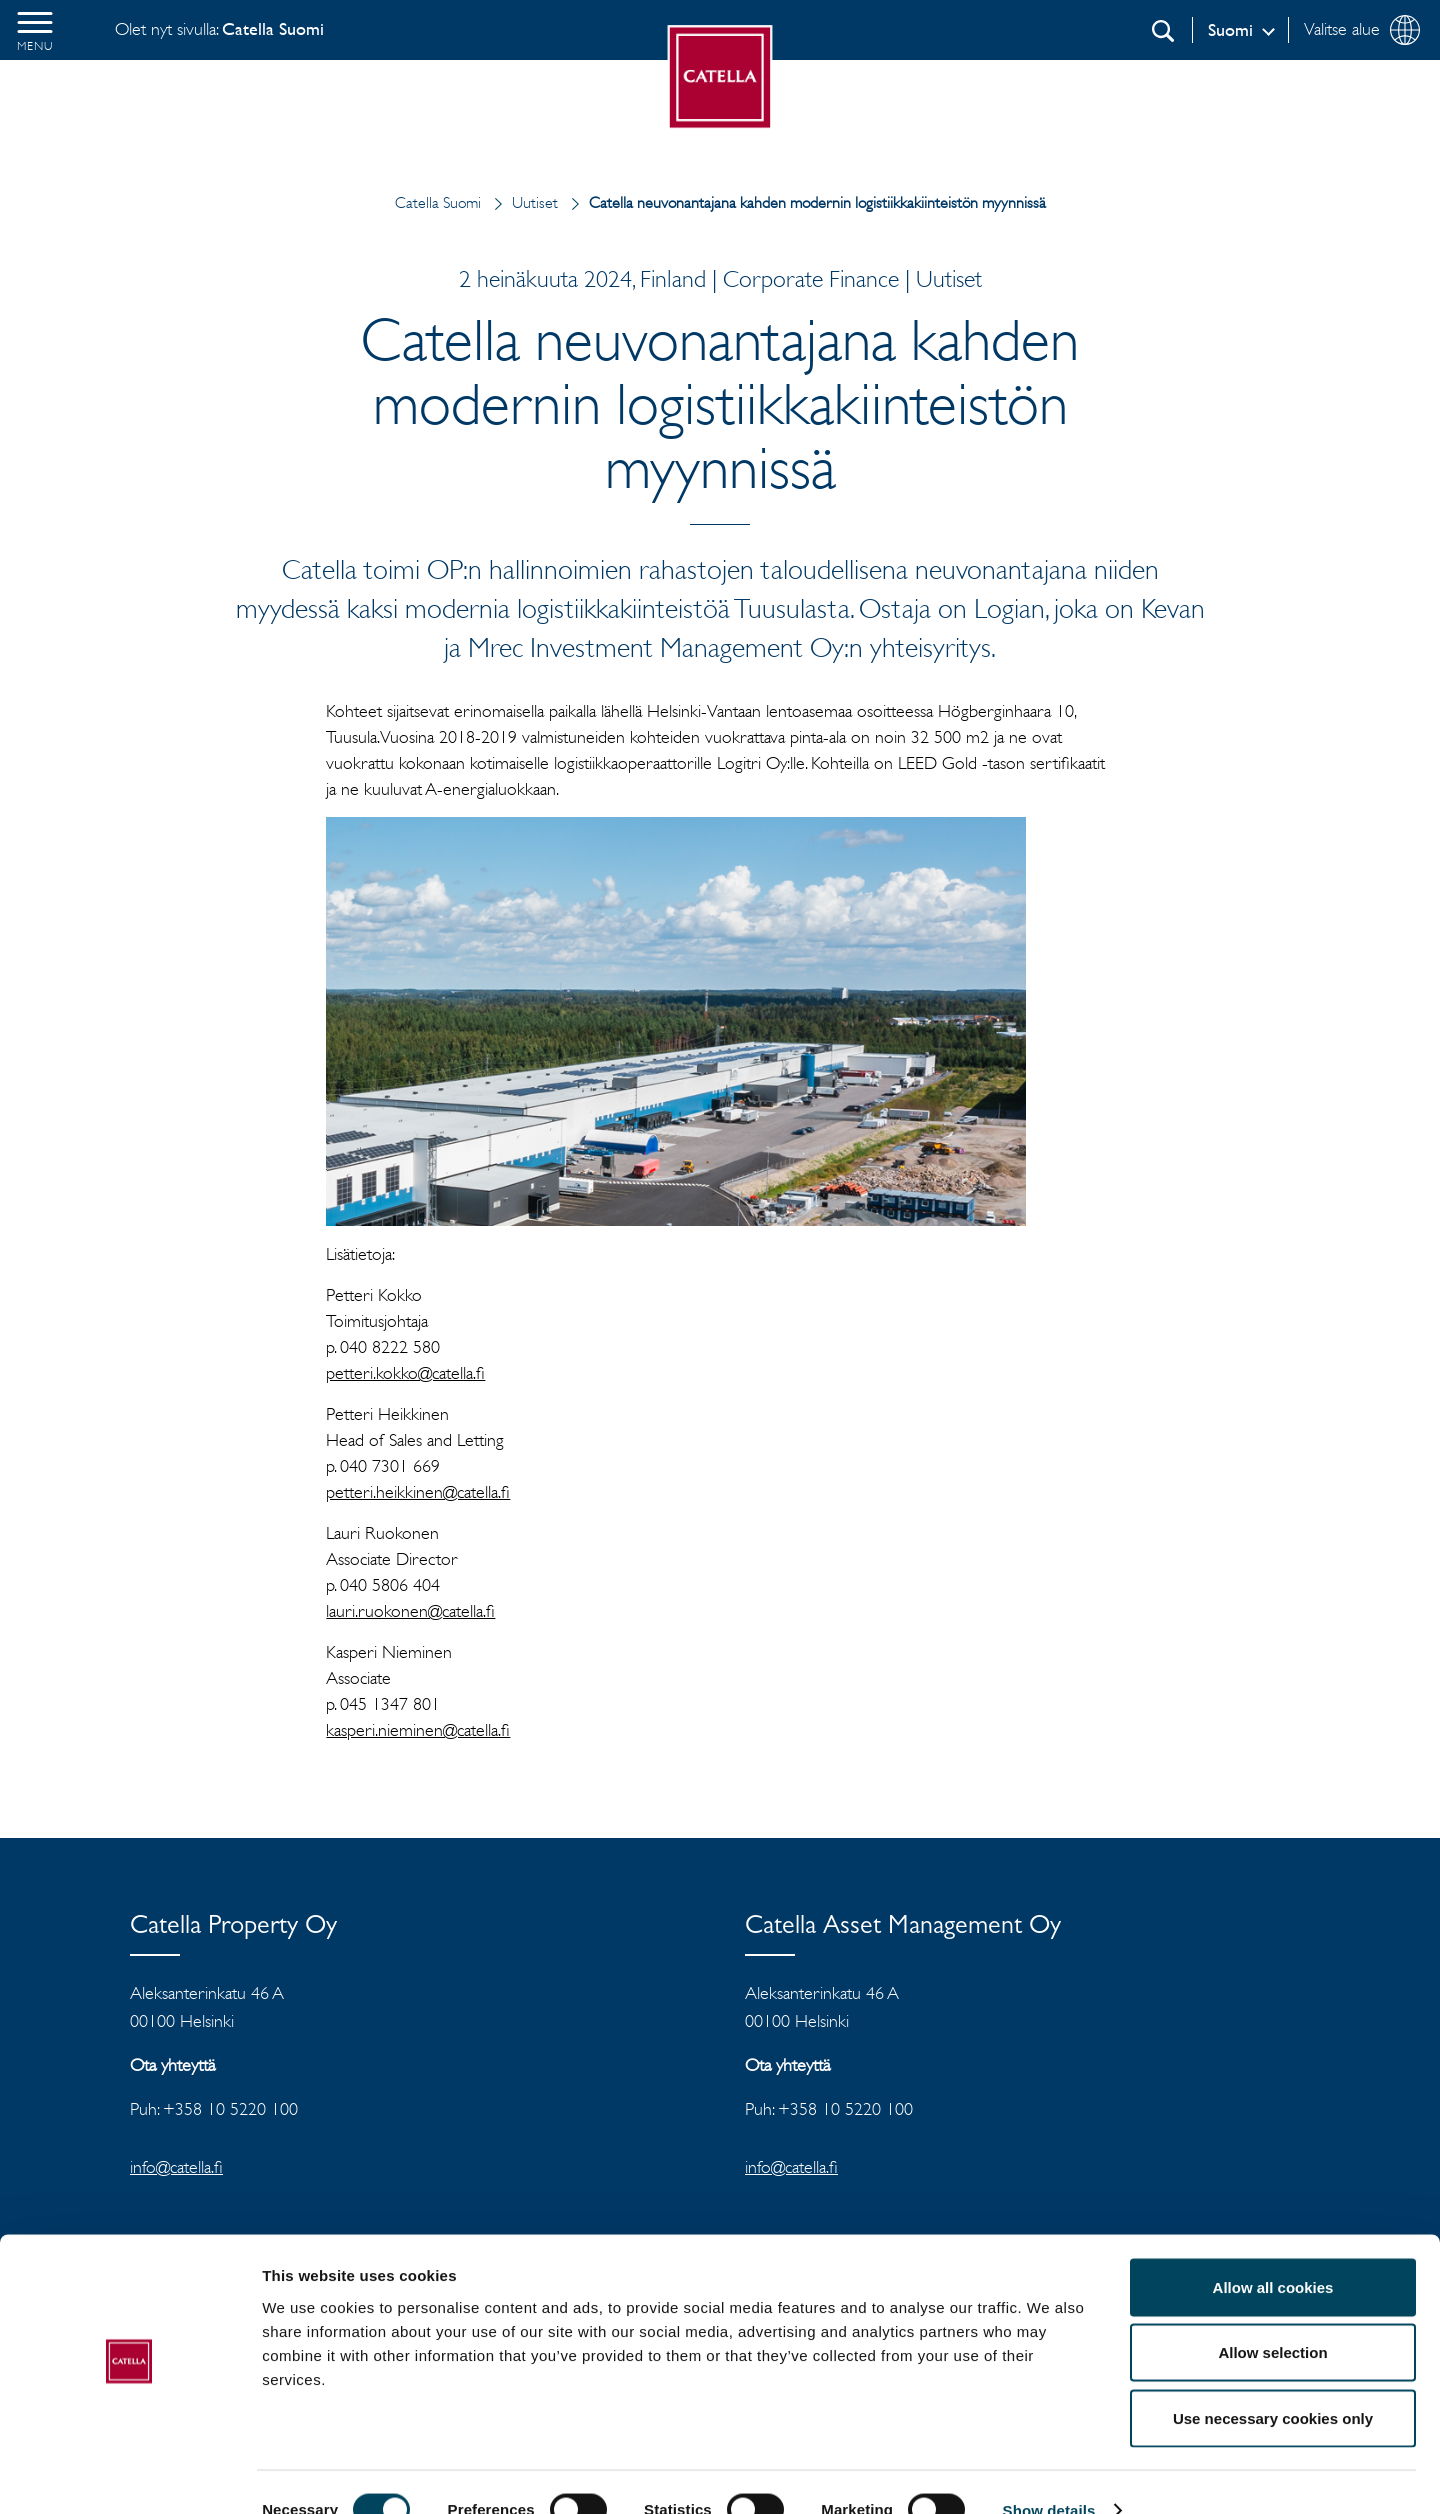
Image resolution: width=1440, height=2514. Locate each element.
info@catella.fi (176, 2167)
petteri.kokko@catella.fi (405, 1373)
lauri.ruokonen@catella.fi (410, 1611)
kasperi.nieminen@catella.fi (418, 1730)
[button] (35, 30)
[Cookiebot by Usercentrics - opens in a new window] (129, 2475)
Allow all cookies (1273, 2251)
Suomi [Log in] (1230, 30)
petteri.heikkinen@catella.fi (418, 1492)
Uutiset (521, 202)
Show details (1049, 2474)
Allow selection (1272, 2317)
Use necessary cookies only (1273, 2382)
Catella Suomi (438, 202)
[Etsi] (1163, 31)
